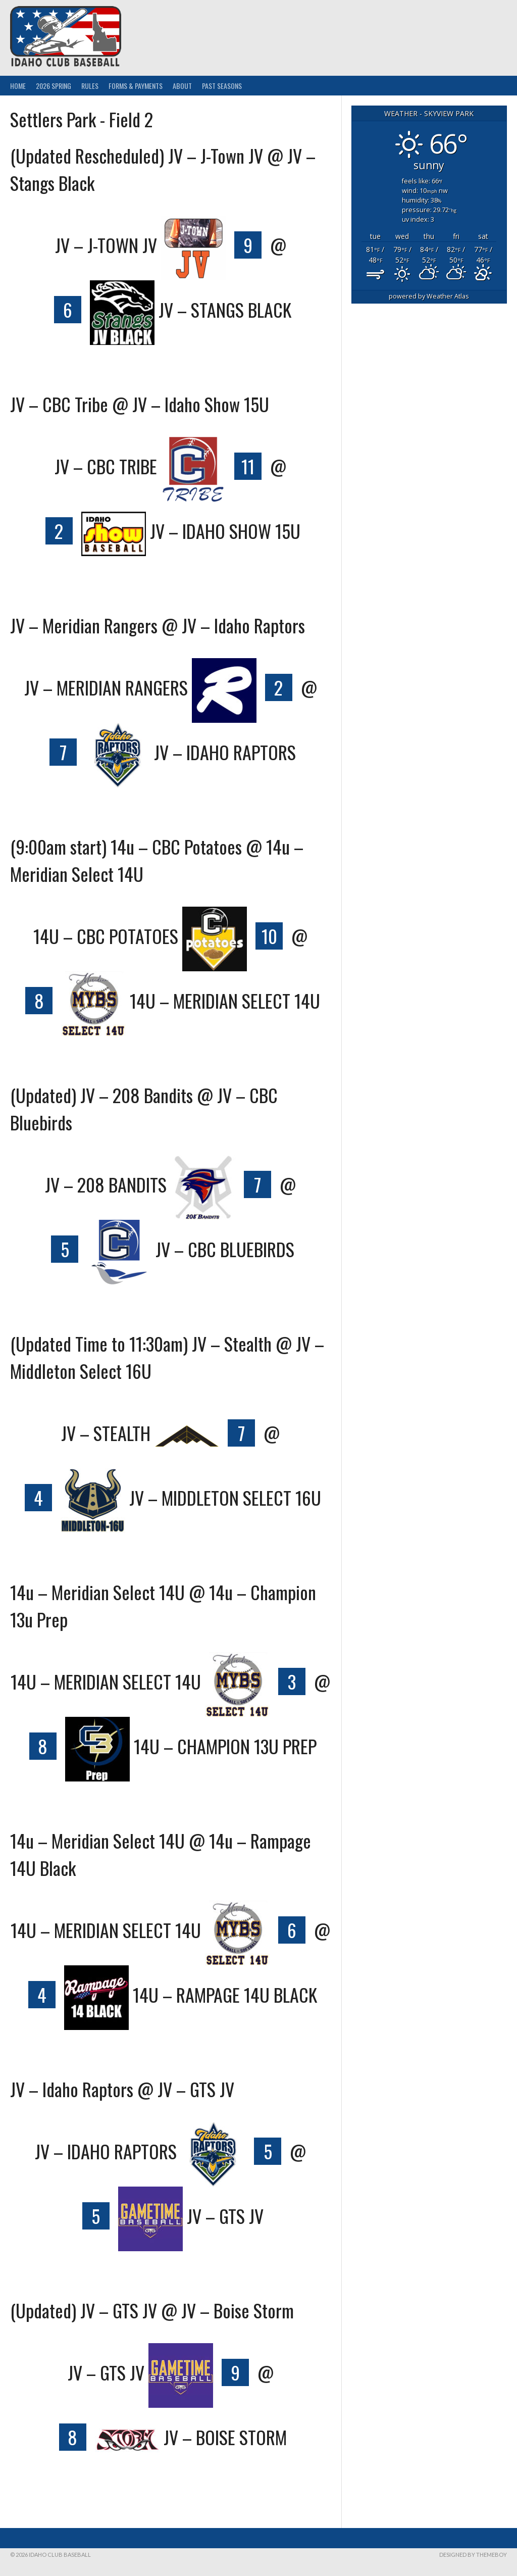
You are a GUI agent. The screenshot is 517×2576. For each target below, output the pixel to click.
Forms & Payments (136, 85)
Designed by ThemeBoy (473, 2554)
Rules (89, 85)
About (182, 85)
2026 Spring (53, 85)
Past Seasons (222, 85)
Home (18, 85)
